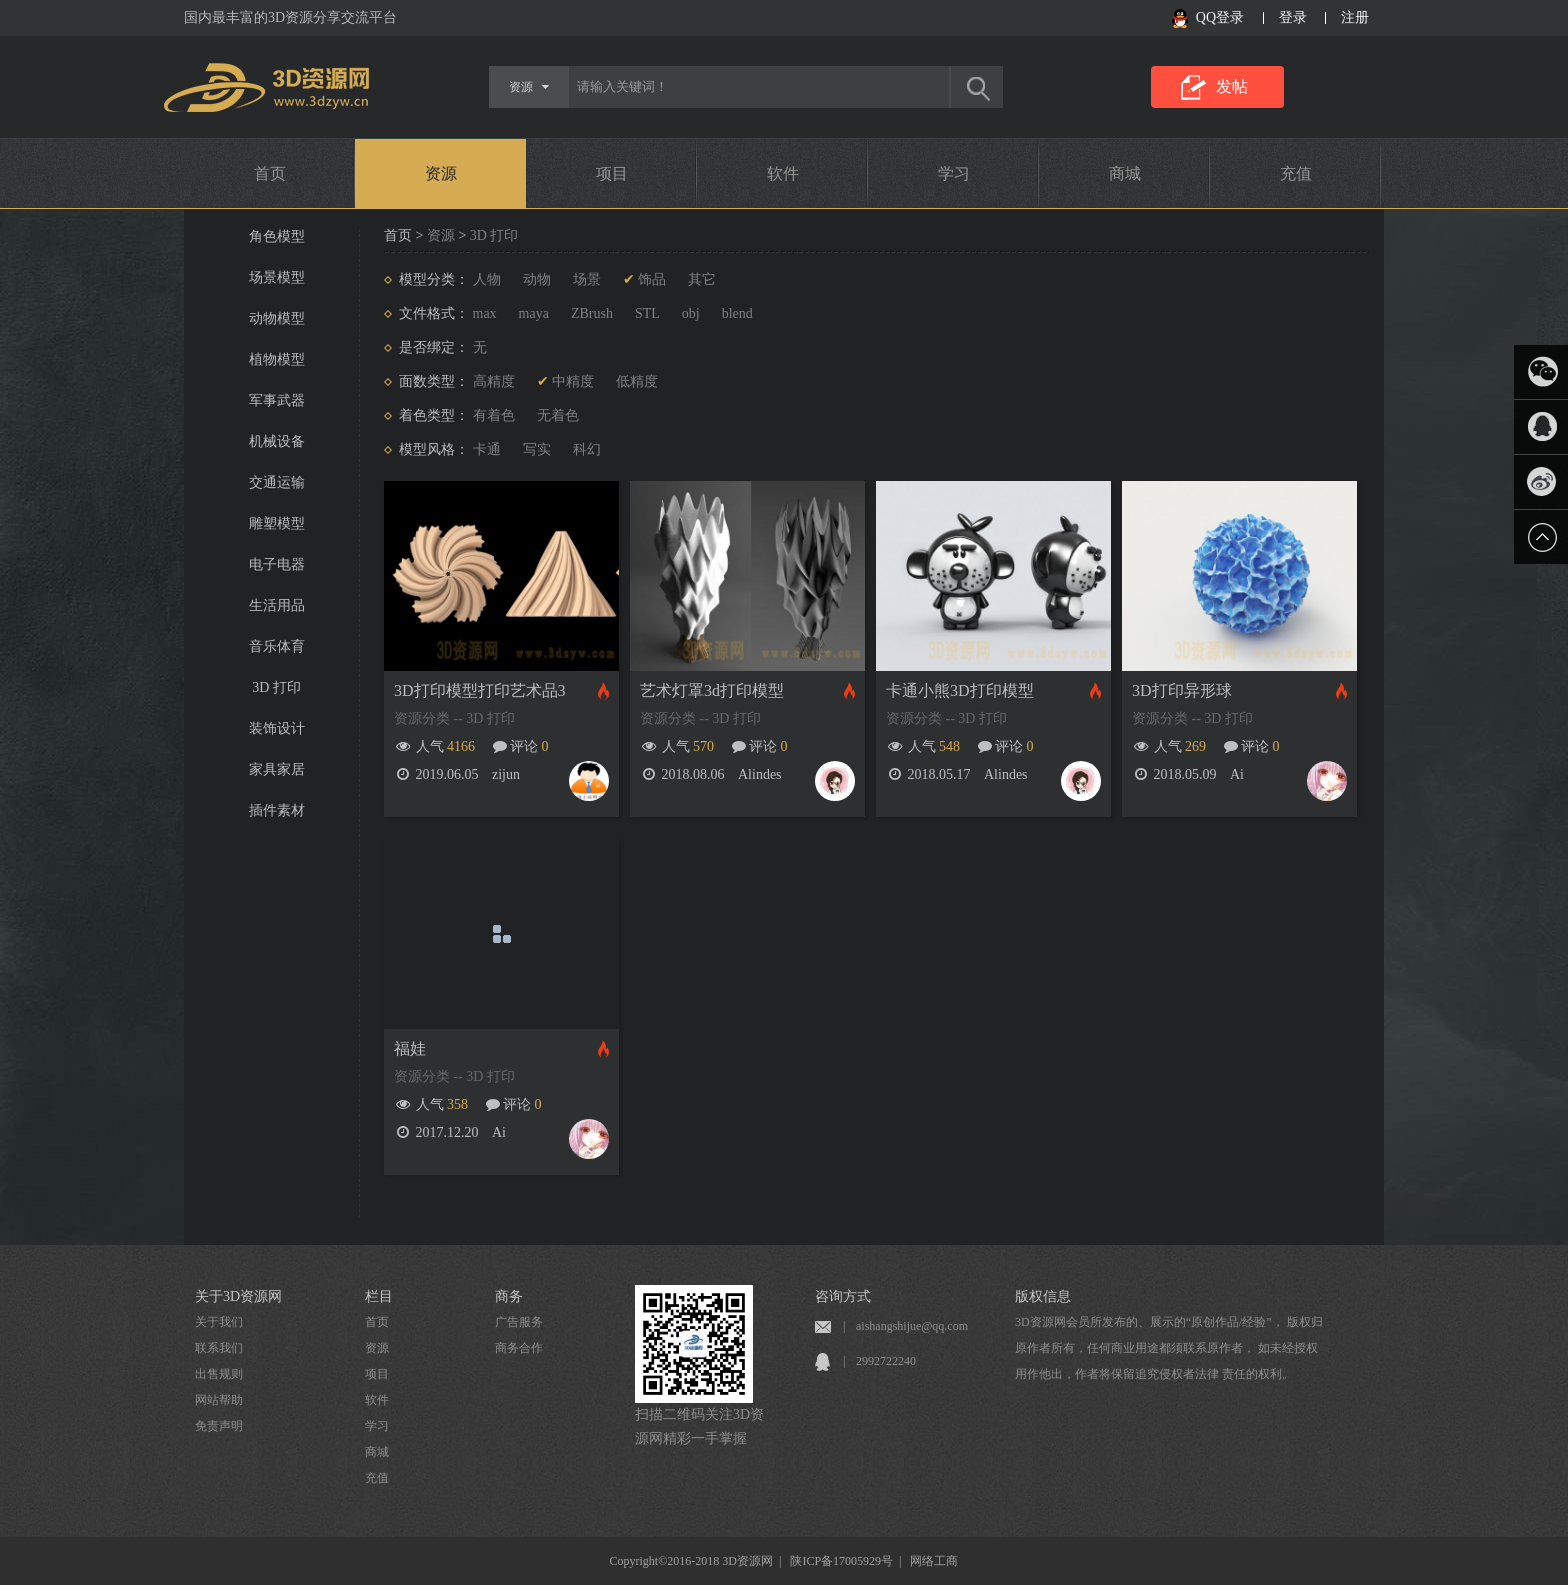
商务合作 (519, 1348)
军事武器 (277, 400)
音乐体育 (277, 646)
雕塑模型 (277, 523)
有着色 (494, 415)
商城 (1125, 173)
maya (534, 313)
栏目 (379, 1296)
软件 (783, 173)
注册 (1355, 17)
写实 (537, 449)
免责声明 (219, 1426)
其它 (702, 279)
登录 (1293, 17)
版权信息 (1043, 1296)
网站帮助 (219, 1400)
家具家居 (277, 769)
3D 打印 (276, 687)
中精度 (573, 381)
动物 (537, 279)
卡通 (487, 449)
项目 (612, 173)
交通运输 (277, 482)
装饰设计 (277, 728)
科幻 (587, 449)
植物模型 (277, 359)
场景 (587, 279)
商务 (509, 1296)
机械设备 (277, 441)
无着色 (558, 415)
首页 (270, 173)
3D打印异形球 (1182, 690)
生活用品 (277, 605)
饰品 (652, 279)
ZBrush (592, 313)
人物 (487, 279)
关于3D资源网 (238, 1296)
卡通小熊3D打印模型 (960, 690)
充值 (1296, 173)
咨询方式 (843, 1296)
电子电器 (277, 564)
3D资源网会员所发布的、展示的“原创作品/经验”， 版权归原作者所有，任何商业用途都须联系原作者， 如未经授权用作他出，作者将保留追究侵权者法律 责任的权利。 (1169, 1348)
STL (647, 313)
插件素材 (277, 810)
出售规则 (219, 1374)
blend (737, 313)
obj (691, 313)
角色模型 (277, 236)
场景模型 (277, 277)
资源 (441, 173)
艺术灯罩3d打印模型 (712, 690)
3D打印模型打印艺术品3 (480, 690)
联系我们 (219, 1348)
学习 (954, 173)
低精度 (637, 381)
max (485, 313)
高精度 (494, 381)
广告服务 (519, 1322)
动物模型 (277, 318)
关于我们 (219, 1322)
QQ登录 (1220, 17)
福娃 (410, 1048)
